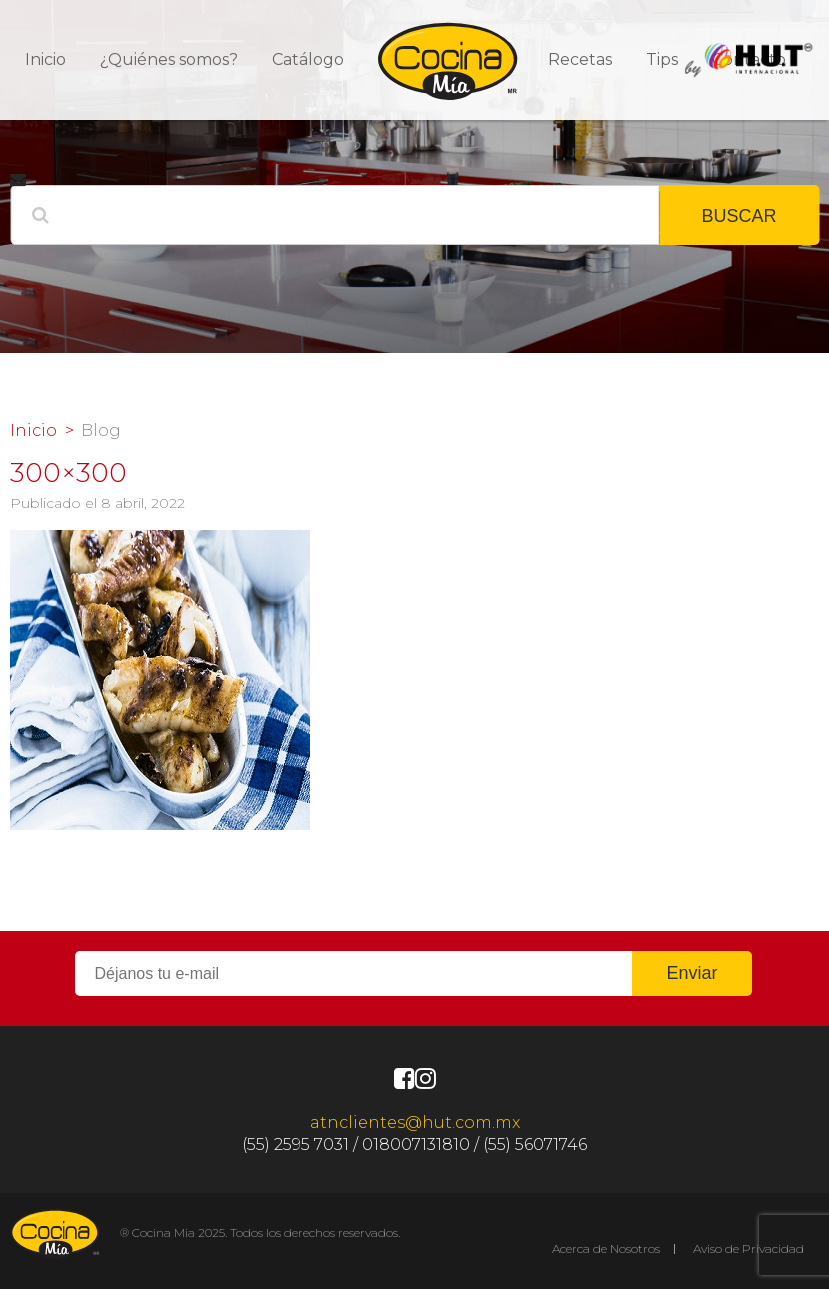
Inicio (45, 59)
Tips (662, 59)
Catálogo (308, 59)
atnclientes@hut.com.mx (415, 1122)
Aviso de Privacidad (748, 1248)
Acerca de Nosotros (606, 1248)
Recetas (580, 59)
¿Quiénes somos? (169, 59)
